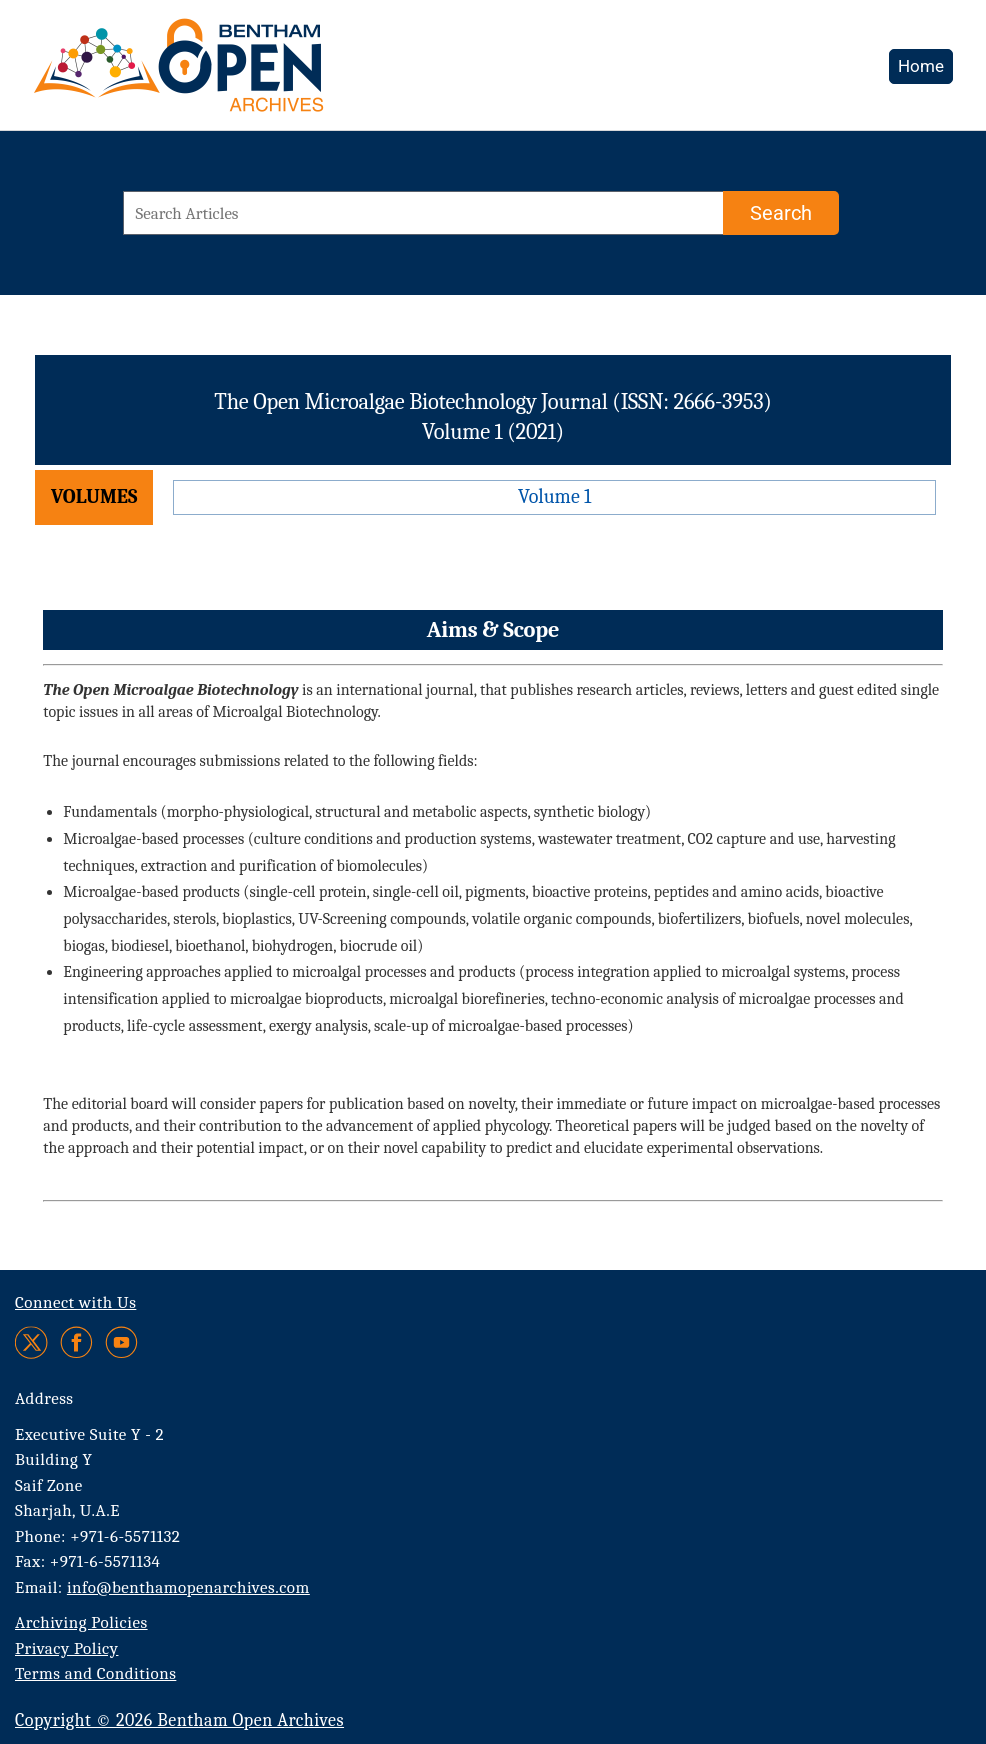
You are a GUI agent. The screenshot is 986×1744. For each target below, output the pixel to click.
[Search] (781, 213)
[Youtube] (121, 1342)
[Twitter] (32, 1342)
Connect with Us (75, 1302)
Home (921, 66)
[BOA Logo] (237, 73)
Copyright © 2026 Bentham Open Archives (179, 1720)
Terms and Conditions (95, 1673)
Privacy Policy (66, 1648)
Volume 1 (554, 496)
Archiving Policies (81, 1622)
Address (44, 1398)
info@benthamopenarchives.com (188, 1587)
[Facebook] (76, 1342)
